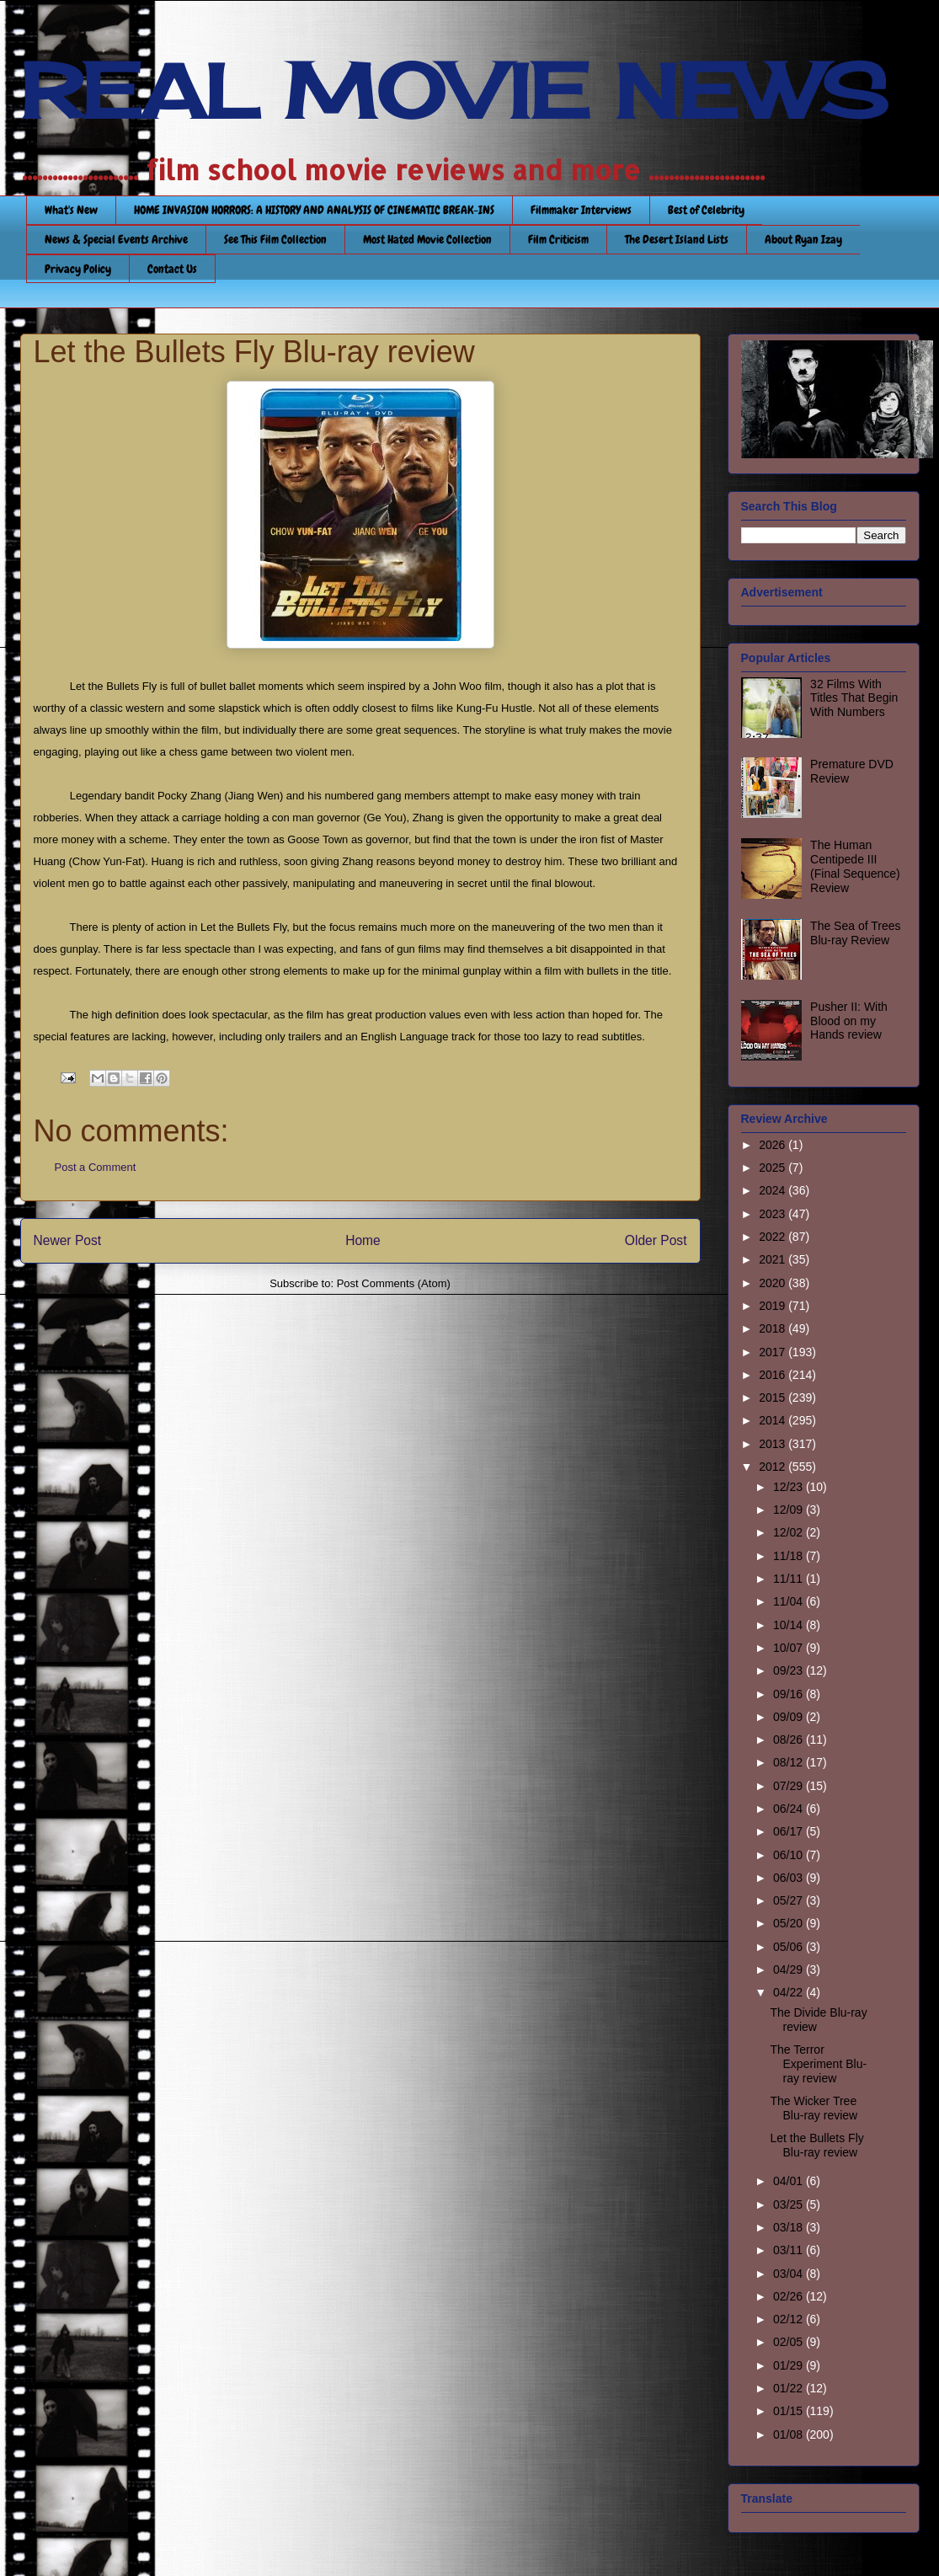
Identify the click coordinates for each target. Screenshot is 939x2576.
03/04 (789, 2273)
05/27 (789, 1900)
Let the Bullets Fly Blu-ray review (816, 2145)
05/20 (789, 1923)
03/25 (789, 2204)
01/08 (789, 2434)
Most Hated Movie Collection (427, 239)
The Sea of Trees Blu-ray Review (855, 933)
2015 (773, 1397)
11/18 (789, 1556)
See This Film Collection (275, 239)
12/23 (789, 1487)
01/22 (789, 2388)
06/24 (789, 1808)
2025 (773, 1167)
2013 (773, 1444)
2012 (773, 1466)
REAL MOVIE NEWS (454, 91)
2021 (773, 1259)
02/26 (789, 2296)
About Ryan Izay (803, 239)
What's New (71, 209)
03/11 (789, 2250)
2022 (773, 1236)
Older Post (656, 1240)
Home (363, 1240)
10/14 (789, 1625)
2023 (773, 1214)
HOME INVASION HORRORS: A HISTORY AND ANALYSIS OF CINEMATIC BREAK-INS (314, 209)
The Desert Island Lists (676, 239)
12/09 (789, 1509)
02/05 (789, 2342)
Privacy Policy (78, 268)
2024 (773, 1190)
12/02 (789, 1532)
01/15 (789, 2411)
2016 (773, 1375)
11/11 (789, 1578)
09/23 (789, 1670)
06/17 (789, 1831)
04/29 (789, 1969)
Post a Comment (95, 1167)
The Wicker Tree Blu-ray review (813, 2108)
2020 (773, 1283)
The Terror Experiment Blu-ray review (818, 2064)
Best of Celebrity (706, 209)
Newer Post (68, 1240)
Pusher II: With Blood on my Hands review (849, 1021)
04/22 (789, 1992)
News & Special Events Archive (116, 239)
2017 (773, 1352)
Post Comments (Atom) (394, 1283)
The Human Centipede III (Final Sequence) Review (855, 866)
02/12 (789, 2319)
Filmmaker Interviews (581, 209)
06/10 (789, 1855)
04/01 (789, 2181)
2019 (773, 1305)
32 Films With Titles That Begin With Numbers (854, 698)
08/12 (789, 1762)
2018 (773, 1328)
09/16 (789, 1694)
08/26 (789, 1739)
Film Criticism (558, 239)
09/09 (789, 1717)
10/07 (789, 1647)
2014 (773, 1420)
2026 (773, 1145)
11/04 (789, 1601)
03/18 (789, 2227)
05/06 (789, 1946)
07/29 (789, 1786)
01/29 (789, 2365)
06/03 (789, 1877)
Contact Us (172, 268)
